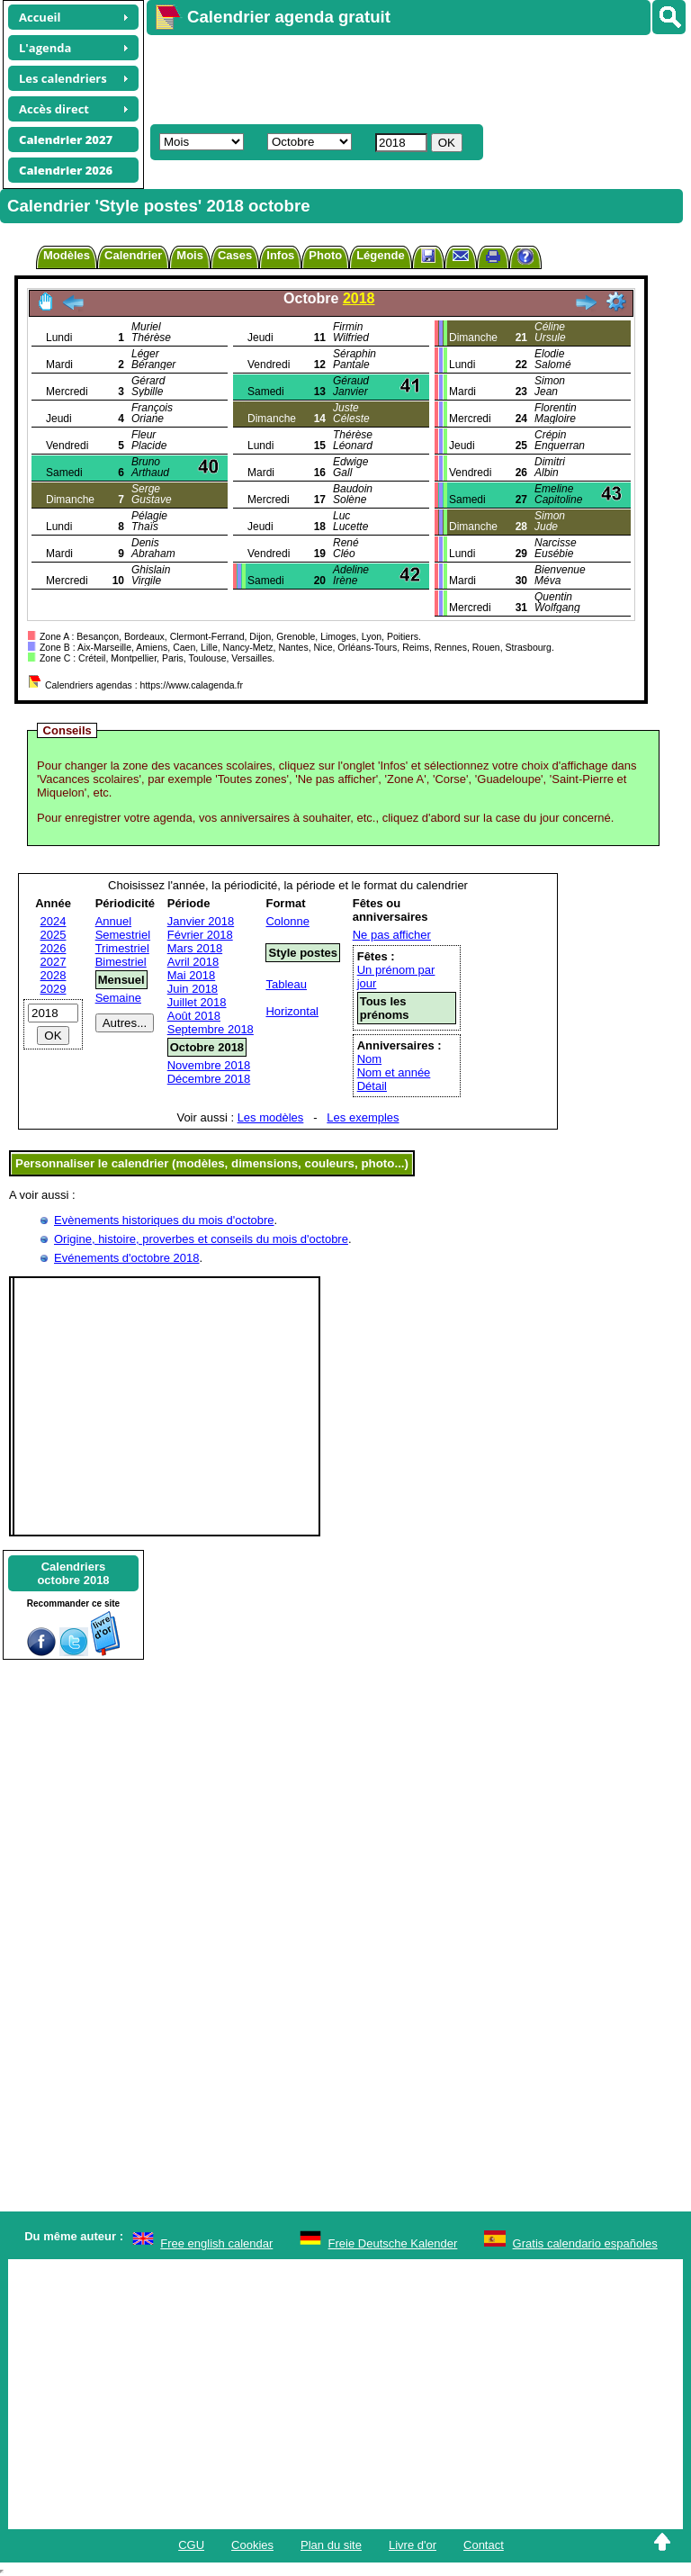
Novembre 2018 (209, 1065)
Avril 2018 (193, 961)
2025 (53, 934)
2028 (53, 975)
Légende (380, 255)
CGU (191, 2545)
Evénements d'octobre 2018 (126, 1258)
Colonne (287, 921)
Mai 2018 (191, 975)
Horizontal (292, 1011)
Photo (325, 255)
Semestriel (122, 934)
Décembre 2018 (209, 1078)
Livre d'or (412, 2545)
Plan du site (331, 2545)
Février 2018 (200, 934)
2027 (53, 961)
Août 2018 (193, 1015)
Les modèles (271, 1117)
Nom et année (394, 1072)
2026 (53, 948)
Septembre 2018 (210, 1029)
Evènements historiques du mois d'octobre (164, 1220)
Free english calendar (216, 2243)
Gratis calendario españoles (585, 2243)
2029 (53, 988)
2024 (53, 921)
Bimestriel (121, 961)
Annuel (113, 921)
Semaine (118, 997)
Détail (372, 1086)
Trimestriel (122, 948)
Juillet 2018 (197, 1002)
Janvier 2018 (200, 921)
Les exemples (363, 1117)
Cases (235, 255)
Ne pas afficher (392, 934)
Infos (280, 255)
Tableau (286, 984)
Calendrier (133, 255)
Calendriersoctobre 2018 (73, 1573)
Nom (369, 1059)
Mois (189, 255)
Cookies (252, 2545)
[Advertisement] (410, 77)
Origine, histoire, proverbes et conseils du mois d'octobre (201, 1239)
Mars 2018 (194, 948)
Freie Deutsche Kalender (393, 2243)
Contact (483, 2545)
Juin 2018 (192, 988)
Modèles (66, 255)
